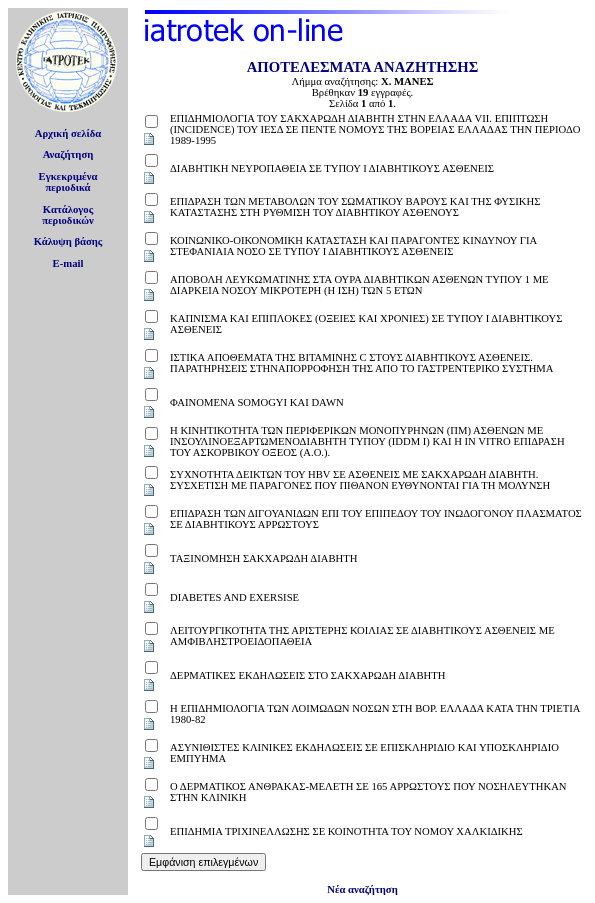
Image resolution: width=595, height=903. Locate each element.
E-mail (68, 263)
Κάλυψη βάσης (68, 241)
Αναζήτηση (68, 154)
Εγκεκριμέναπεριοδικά (68, 182)
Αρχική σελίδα (68, 133)
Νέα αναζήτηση (362, 889)
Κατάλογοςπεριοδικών (68, 215)
